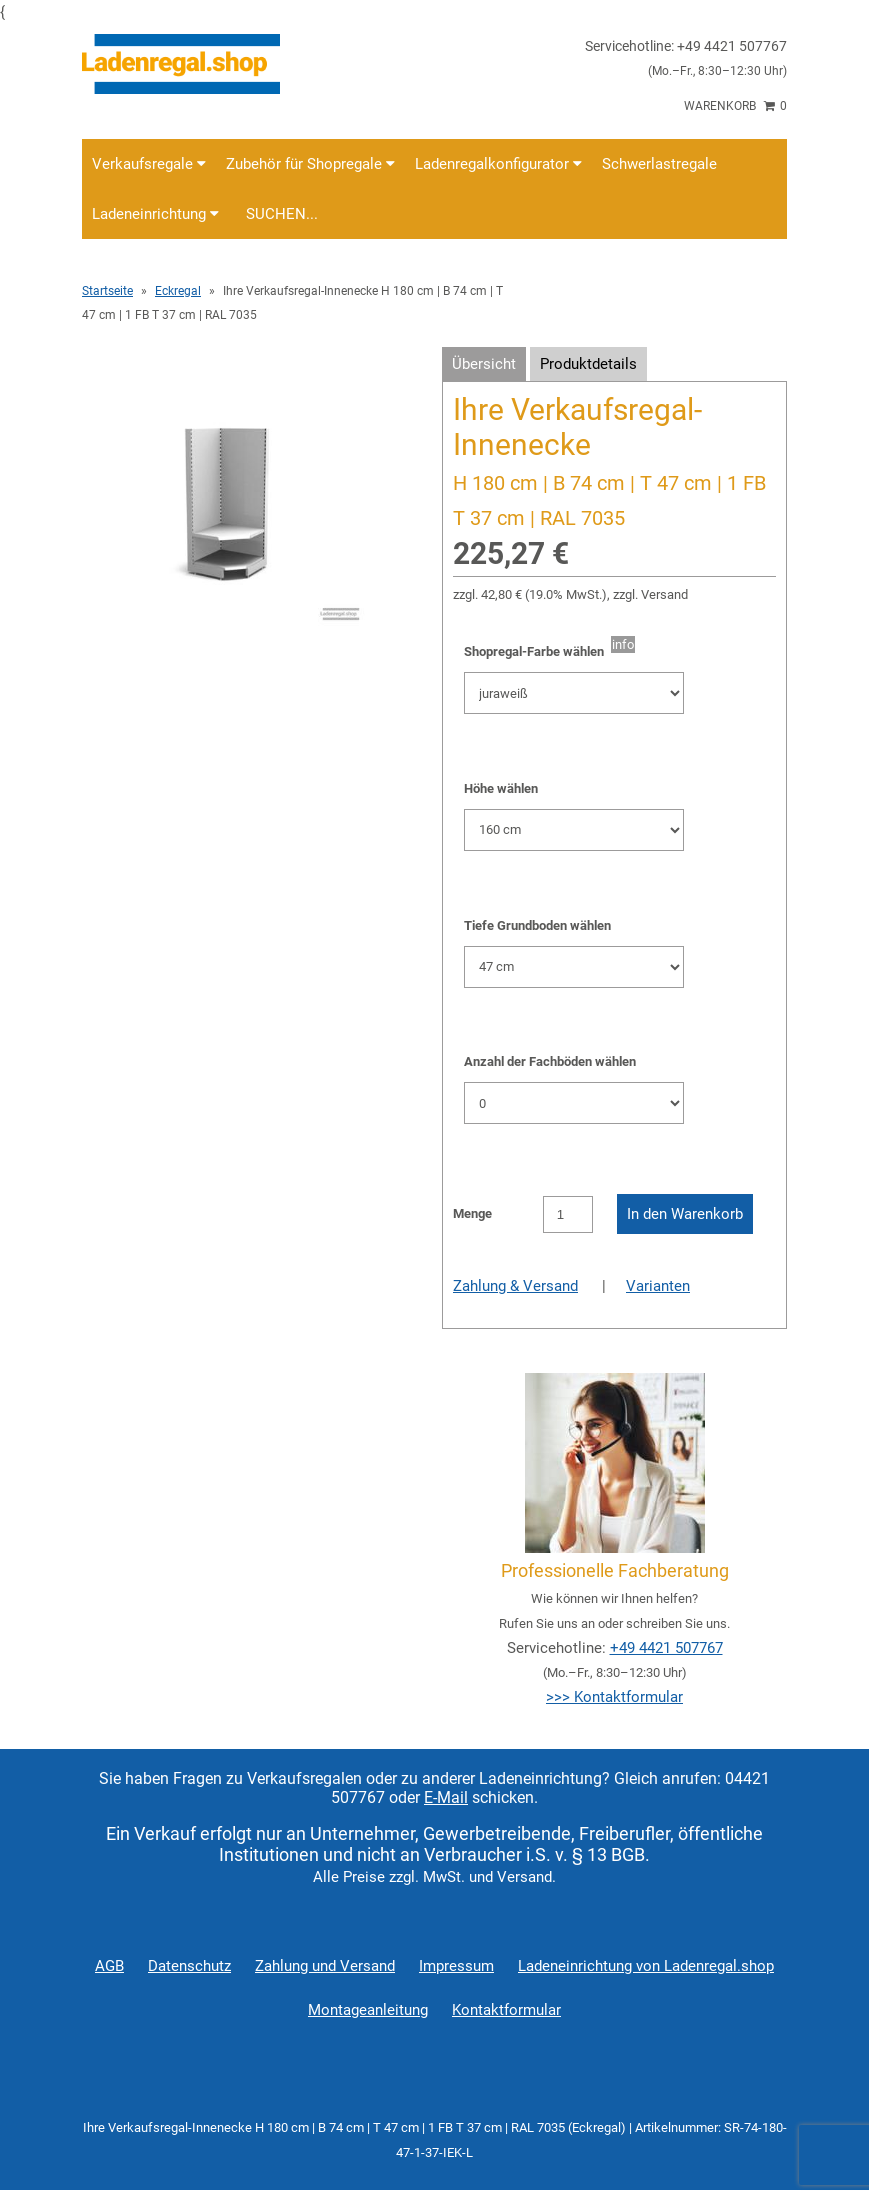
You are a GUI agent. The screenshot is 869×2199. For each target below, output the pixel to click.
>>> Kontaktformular (614, 1697)
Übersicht (484, 364)
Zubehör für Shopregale (310, 164)
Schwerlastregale (659, 164)
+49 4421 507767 (666, 1648)
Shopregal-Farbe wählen (537, 651)
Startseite (107, 291)
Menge (472, 1213)
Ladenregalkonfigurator (498, 164)
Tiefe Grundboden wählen (537, 925)
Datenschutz (189, 1966)
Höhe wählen (501, 788)
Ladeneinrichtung (155, 214)
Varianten (658, 1286)
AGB (109, 1966)
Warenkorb (735, 106)
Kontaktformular (506, 2010)
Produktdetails (588, 364)
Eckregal (178, 291)
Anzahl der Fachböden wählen (550, 1061)
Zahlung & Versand (515, 1286)
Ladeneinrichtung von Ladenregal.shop (646, 1966)
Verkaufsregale (149, 164)
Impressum (456, 1966)
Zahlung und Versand (325, 1966)
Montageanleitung (368, 2010)
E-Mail (446, 1797)
